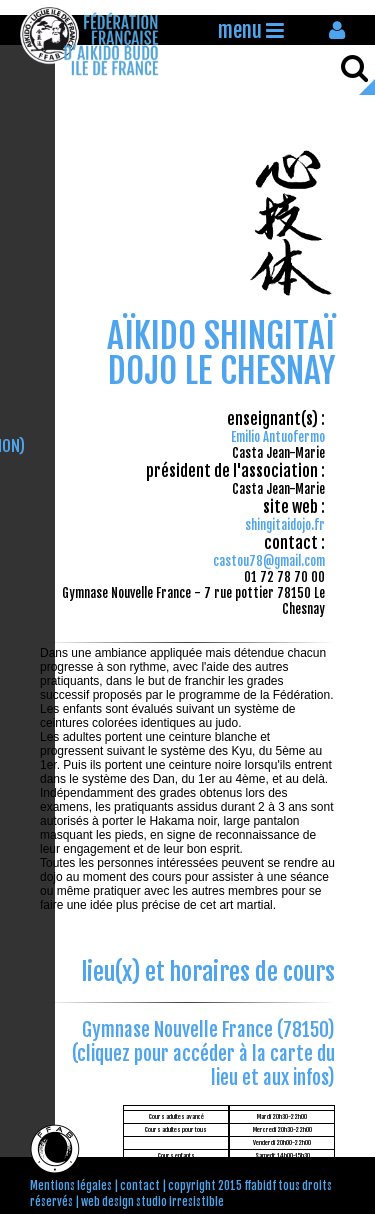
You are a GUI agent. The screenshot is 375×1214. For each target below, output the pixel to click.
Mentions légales (71, 1186)
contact (140, 1186)
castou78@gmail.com (269, 561)
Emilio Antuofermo (278, 437)
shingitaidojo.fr (285, 525)
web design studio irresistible (152, 1202)
